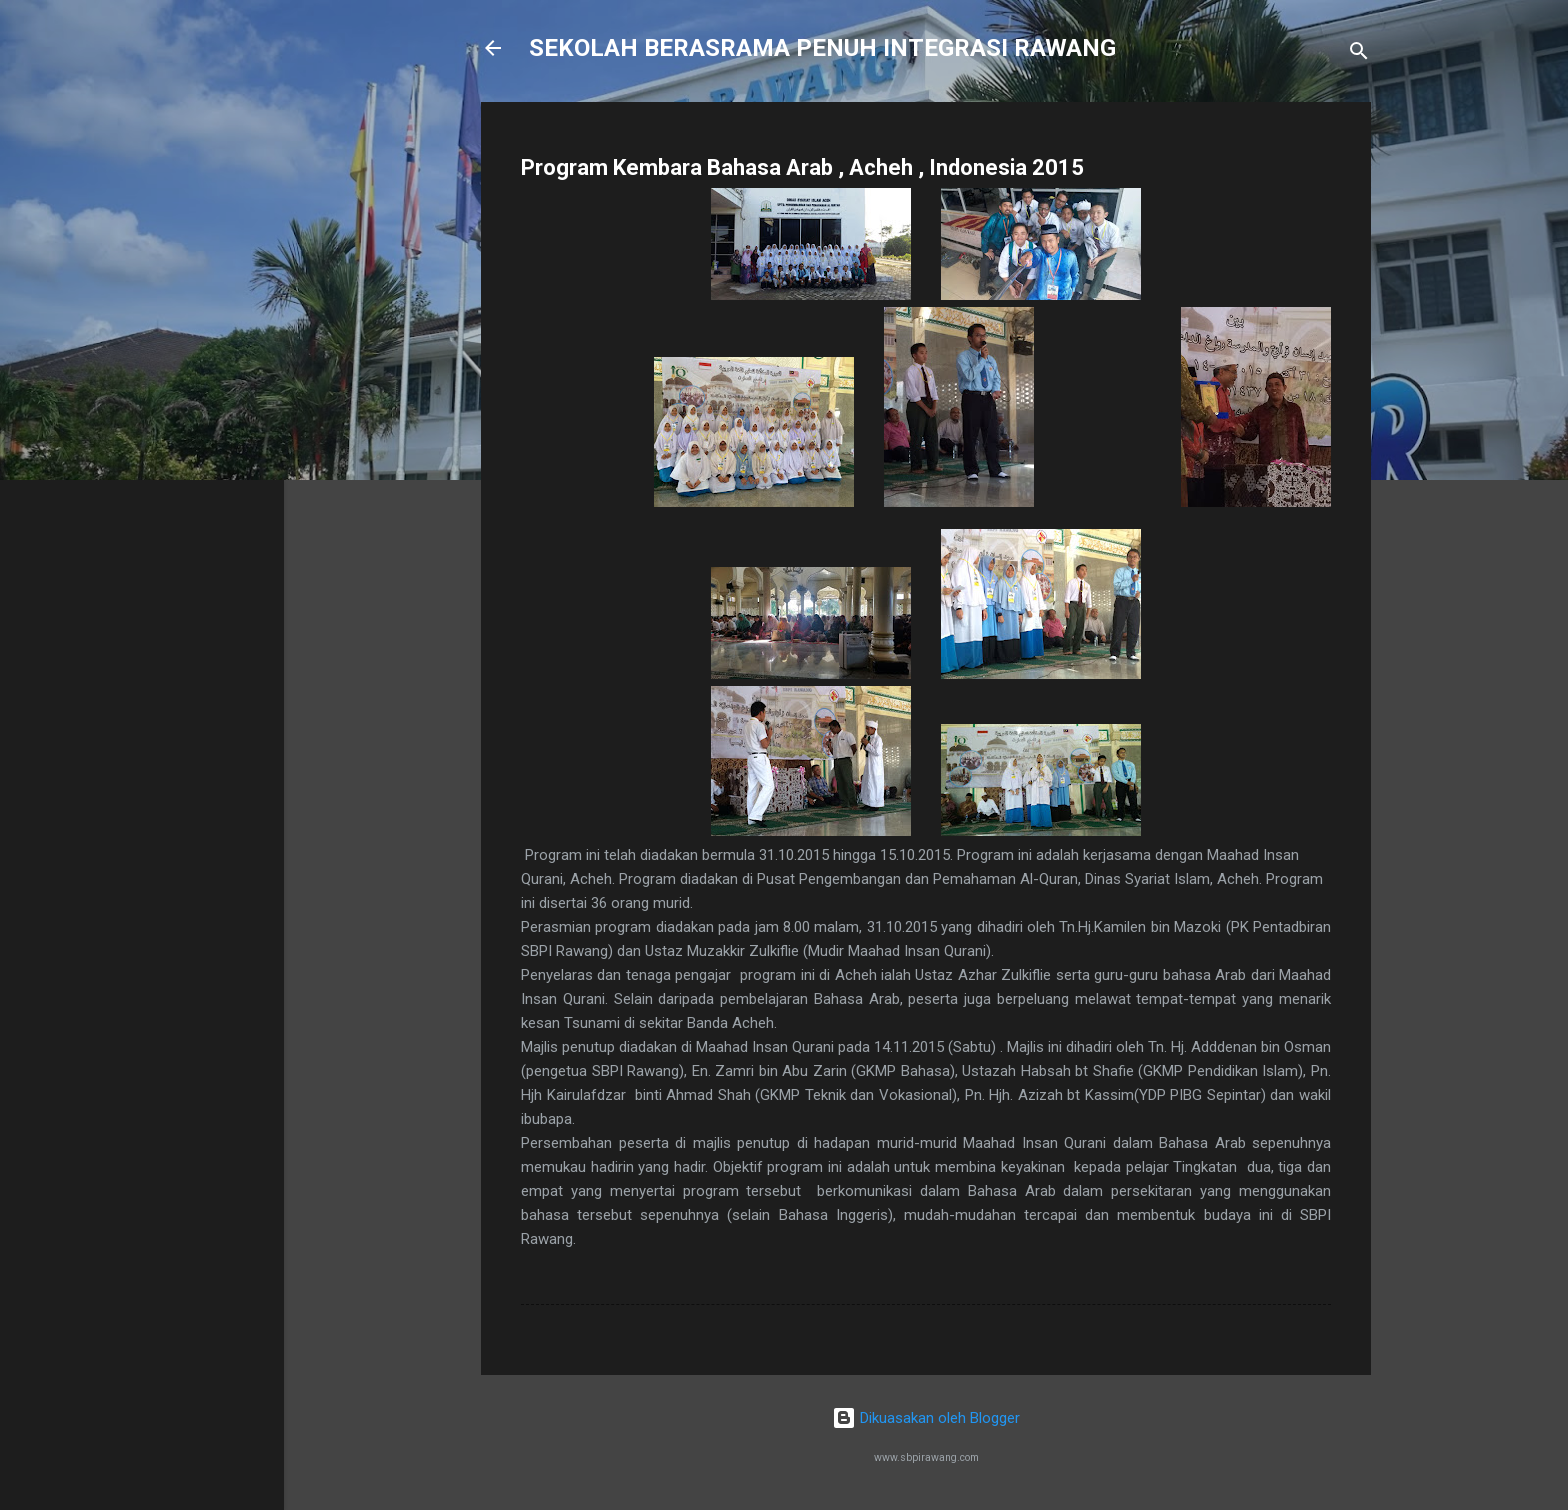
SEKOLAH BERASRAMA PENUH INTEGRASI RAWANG (822, 48)
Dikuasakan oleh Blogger (926, 1418)
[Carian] (1359, 54)
